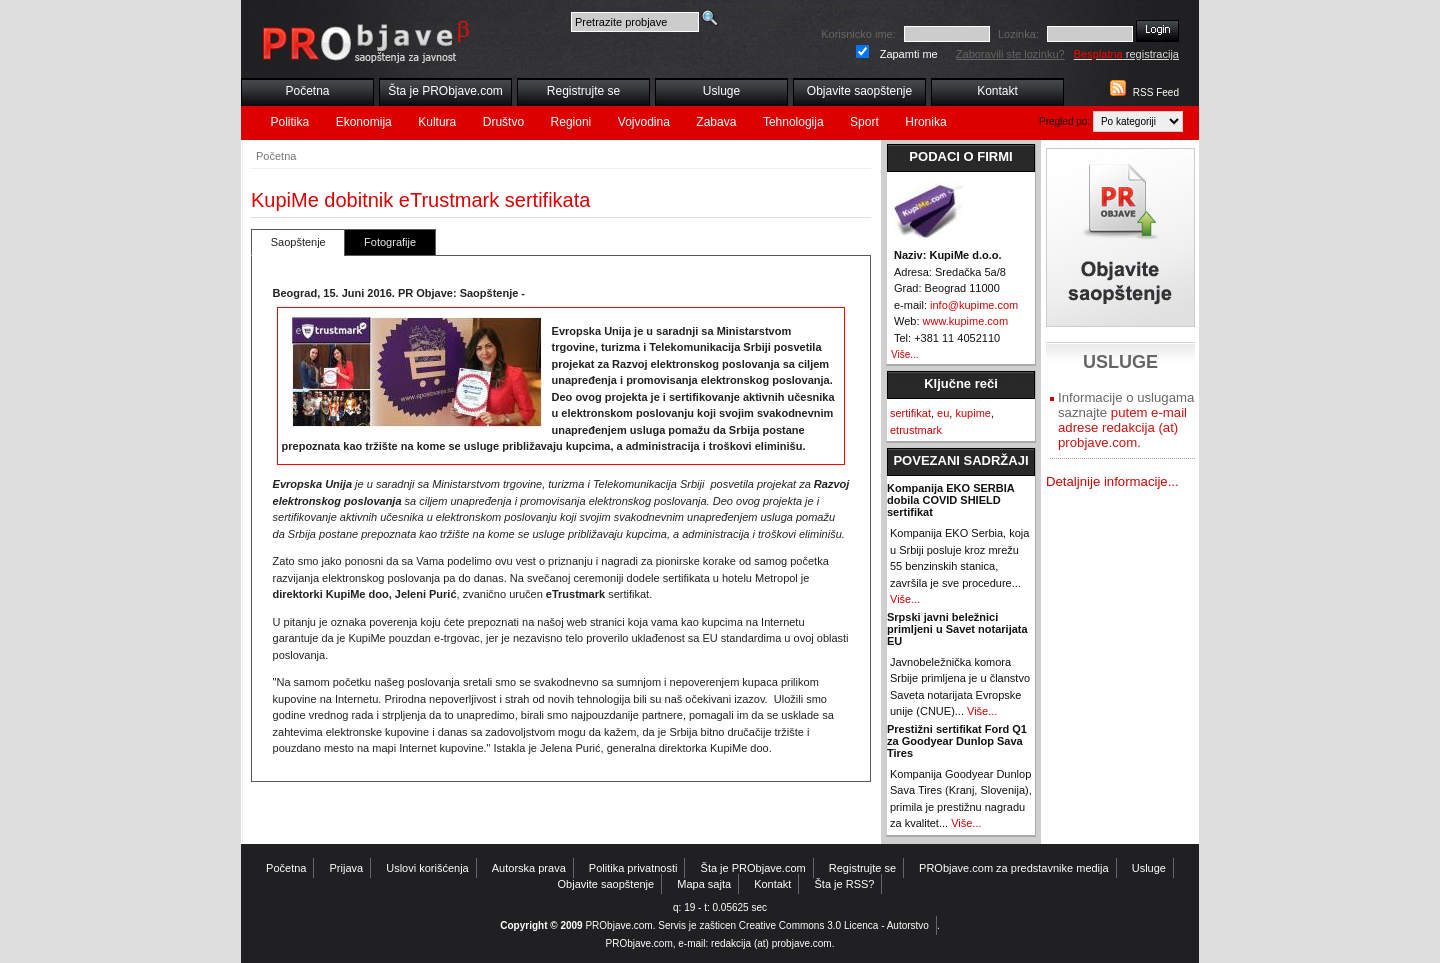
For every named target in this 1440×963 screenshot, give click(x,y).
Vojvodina (644, 122)
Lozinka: (1018, 34)
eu (943, 413)
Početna (307, 91)
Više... (905, 354)
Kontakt (997, 91)
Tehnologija (793, 122)
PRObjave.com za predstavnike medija (1014, 868)
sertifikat (910, 413)
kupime (972, 413)
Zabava (716, 122)
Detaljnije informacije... (1112, 481)
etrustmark (916, 430)
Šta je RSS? (845, 884)
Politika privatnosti (633, 868)
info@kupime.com (974, 305)
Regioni (571, 122)
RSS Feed (1156, 92)
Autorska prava (529, 868)
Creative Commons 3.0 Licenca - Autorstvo (834, 925)
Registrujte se (583, 91)
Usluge (721, 91)
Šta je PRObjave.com (445, 91)
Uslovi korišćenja (427, 868)
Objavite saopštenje (859, 91)
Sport (864, 122)
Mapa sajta (704, 884)
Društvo (503, 122)
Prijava (347, 868)
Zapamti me (909, 54)
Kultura (437, 122)
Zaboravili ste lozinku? (1010, 54)
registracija (1126, 54)
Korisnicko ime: (858, 34)
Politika (290, 122)
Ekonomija (364, 122)
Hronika (925, 122)
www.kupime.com (966, 321)
